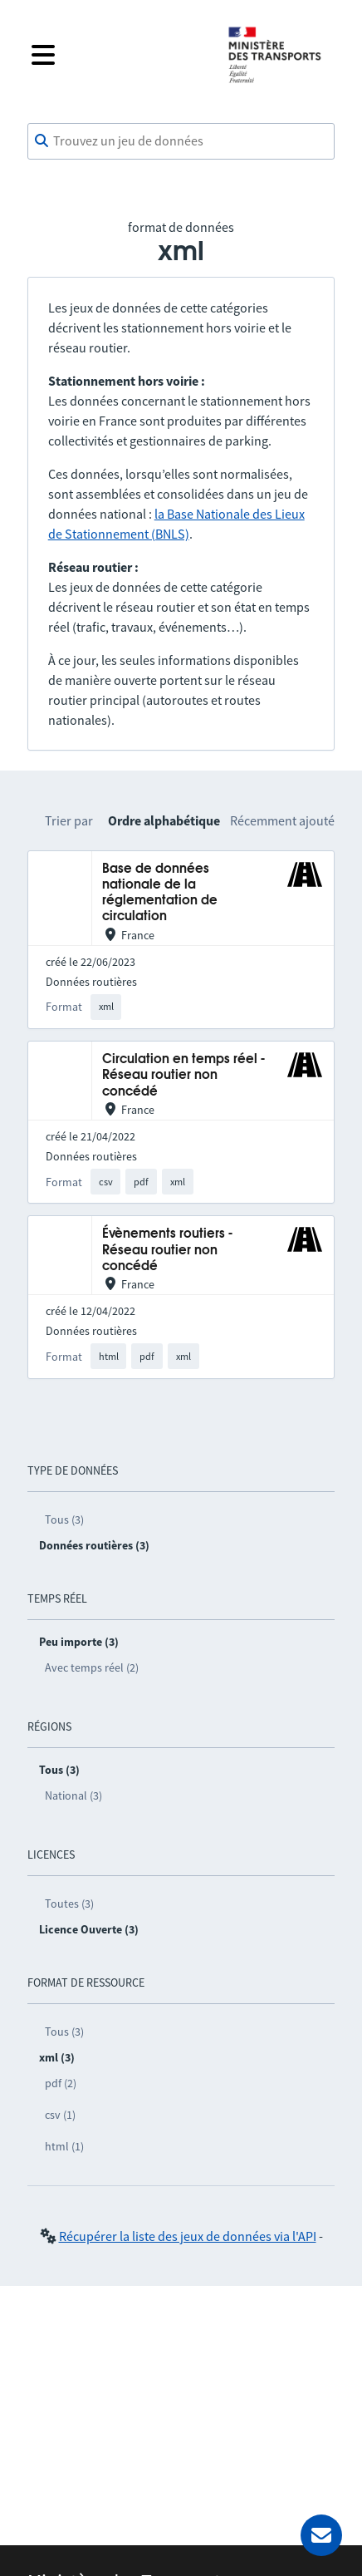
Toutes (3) (69, 1903)
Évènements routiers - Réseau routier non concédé (167, 1250)
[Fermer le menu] (116, 55)
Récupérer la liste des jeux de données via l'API (187, 2236)
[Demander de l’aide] (321, 2535)
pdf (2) (60, 2083)
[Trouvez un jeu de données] (181, 141)
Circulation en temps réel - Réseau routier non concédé (183, 1075)
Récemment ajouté (282, 820)
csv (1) (60, 2114)
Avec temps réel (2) (92, 1667)
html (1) (64, 2146)
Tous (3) (64, 1519)
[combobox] (181, 141)
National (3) (73, 1795)
